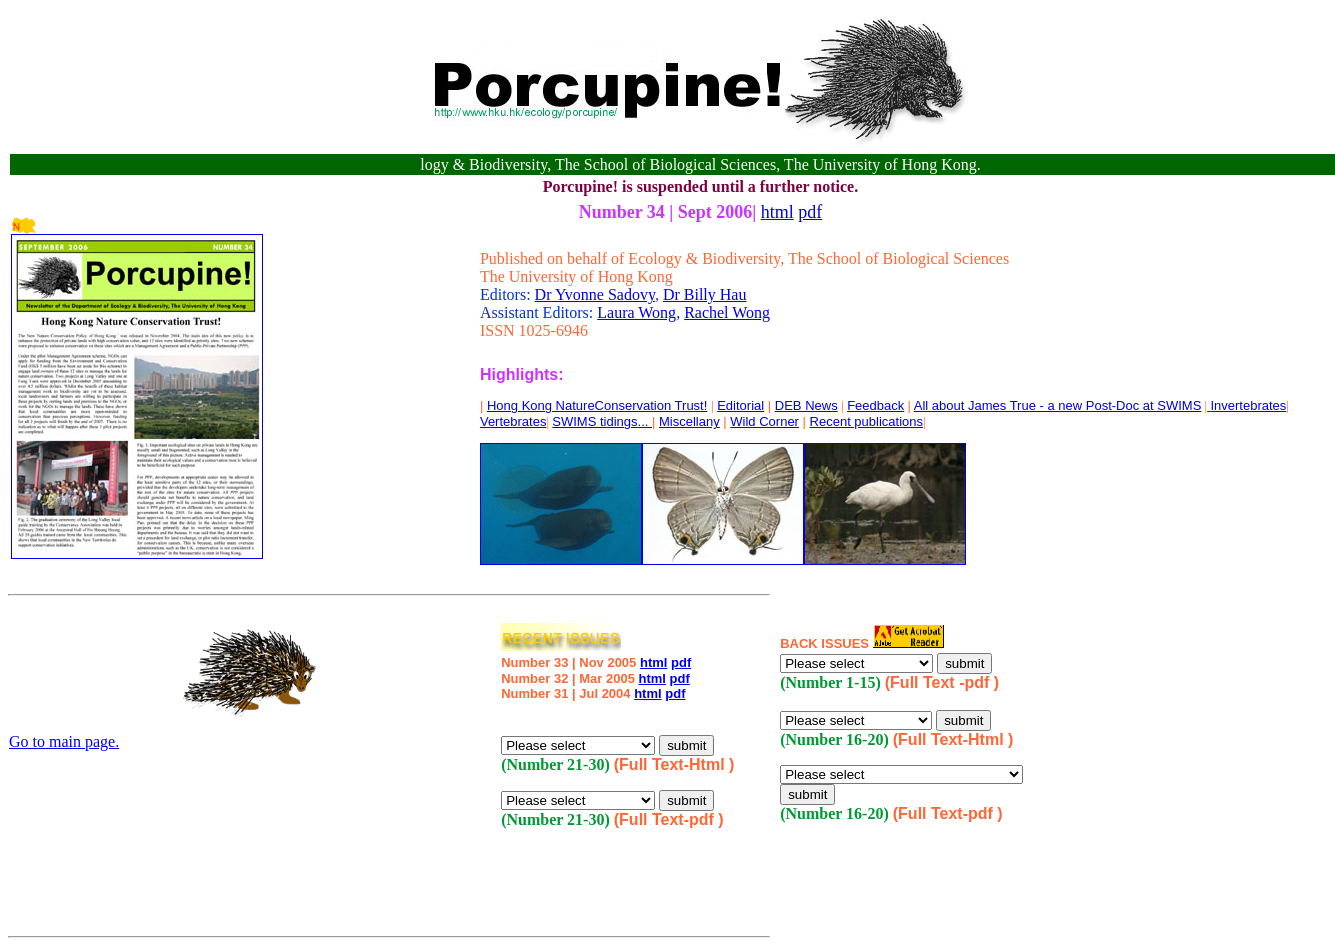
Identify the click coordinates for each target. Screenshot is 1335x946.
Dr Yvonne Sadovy (595, 294)
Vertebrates (513, 421)
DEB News (806, 405)
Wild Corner (764, 421)
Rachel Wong (727, 312)
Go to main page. (64, 741)
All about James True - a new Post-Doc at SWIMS (1058, 405)
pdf (810, 212)
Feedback (875, 405)
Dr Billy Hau (705, 294)
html (777, 212)
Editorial (740, 405)
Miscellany (689, 421)
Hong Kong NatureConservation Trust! (597, 405)
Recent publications (866, 421)
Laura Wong (636, 312)
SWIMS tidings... (602, 421)
